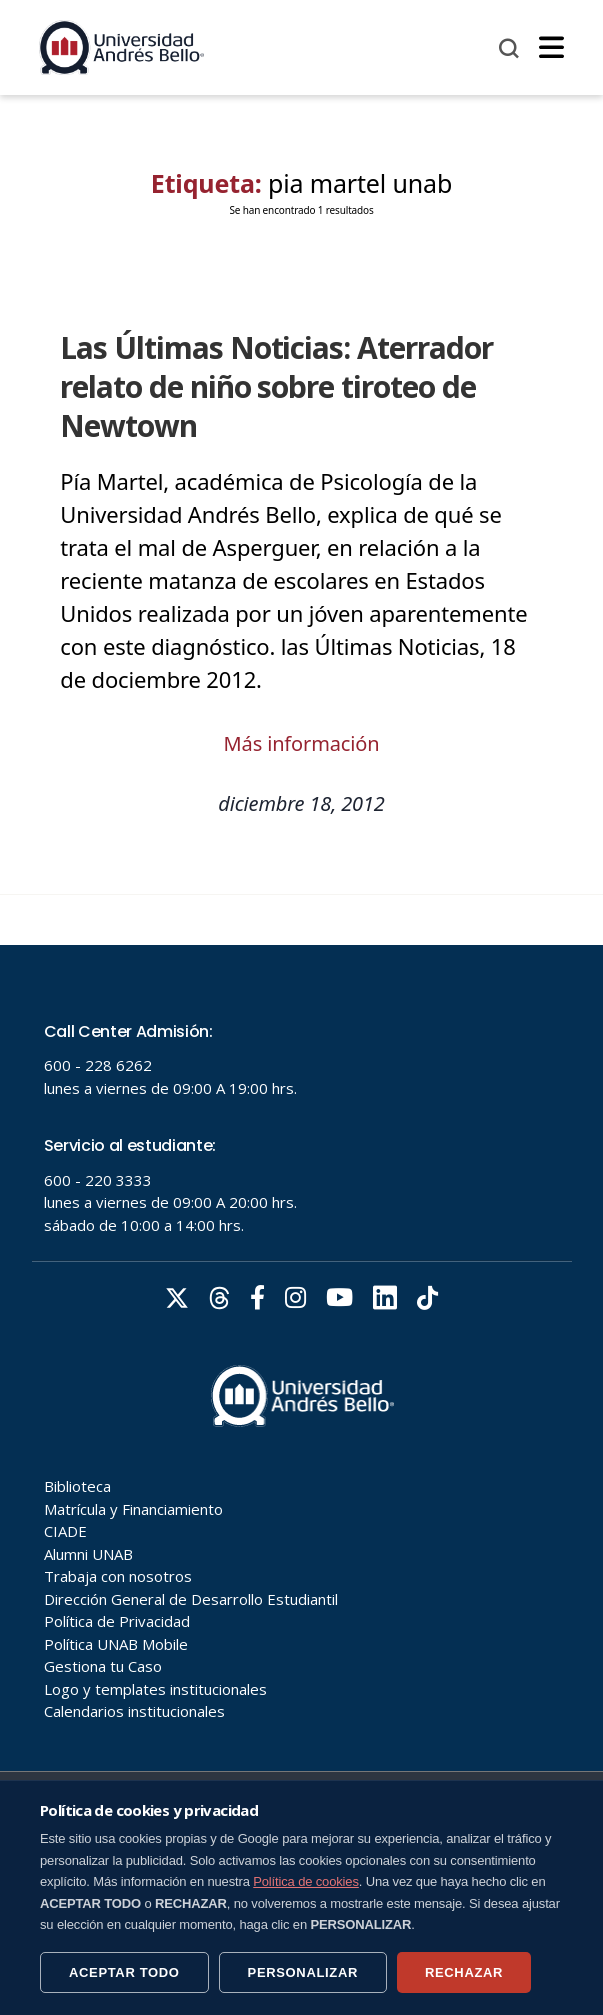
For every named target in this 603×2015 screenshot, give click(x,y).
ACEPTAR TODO (124, 1972)
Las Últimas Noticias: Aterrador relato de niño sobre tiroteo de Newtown (276, 386)
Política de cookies (306, 1881)
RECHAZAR (464, 1972)
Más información (302, 743)
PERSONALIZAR (303, 1972)
